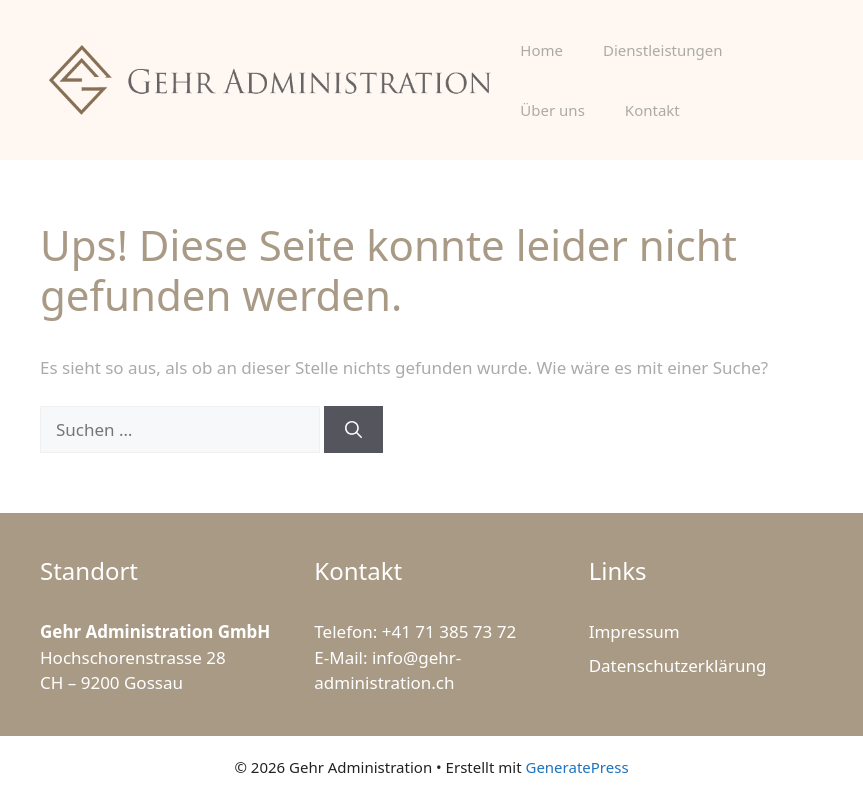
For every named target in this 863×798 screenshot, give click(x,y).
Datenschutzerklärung (678, 665)
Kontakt (652, 110)
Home (541, 50)
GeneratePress (576, 767)
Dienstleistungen (662, 50)
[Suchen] (353, 430)
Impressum (634, 631)
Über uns (552, 110)
